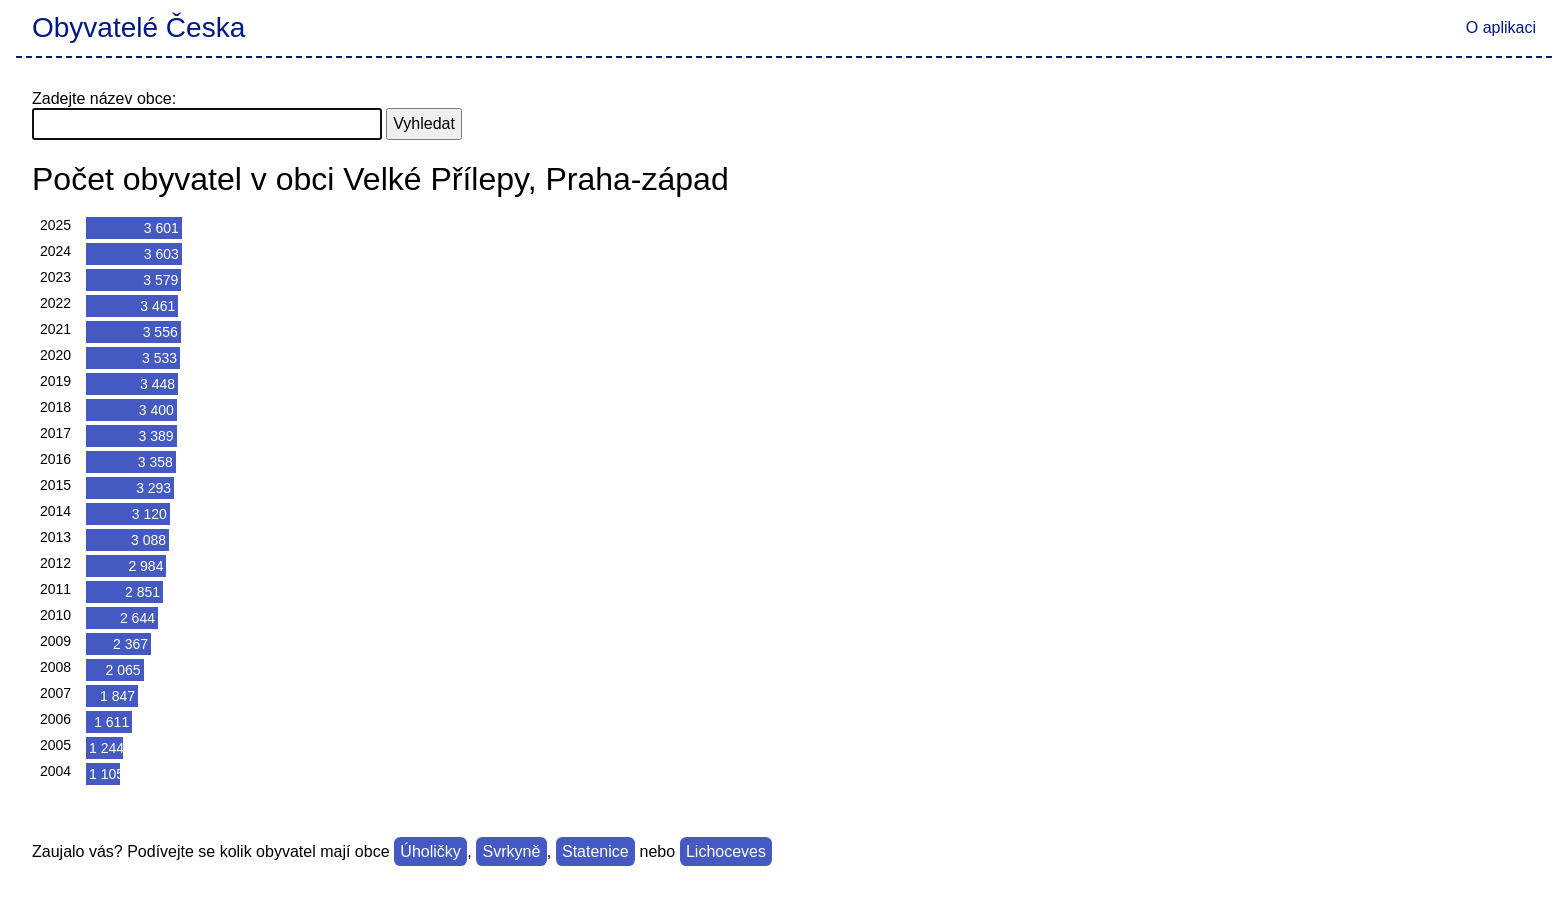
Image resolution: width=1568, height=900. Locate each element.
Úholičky (430, 851)
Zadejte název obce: (104, 98)
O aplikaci (1501, 27)
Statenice (595, 851)
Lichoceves (726, 851)
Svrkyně (512, 851)
